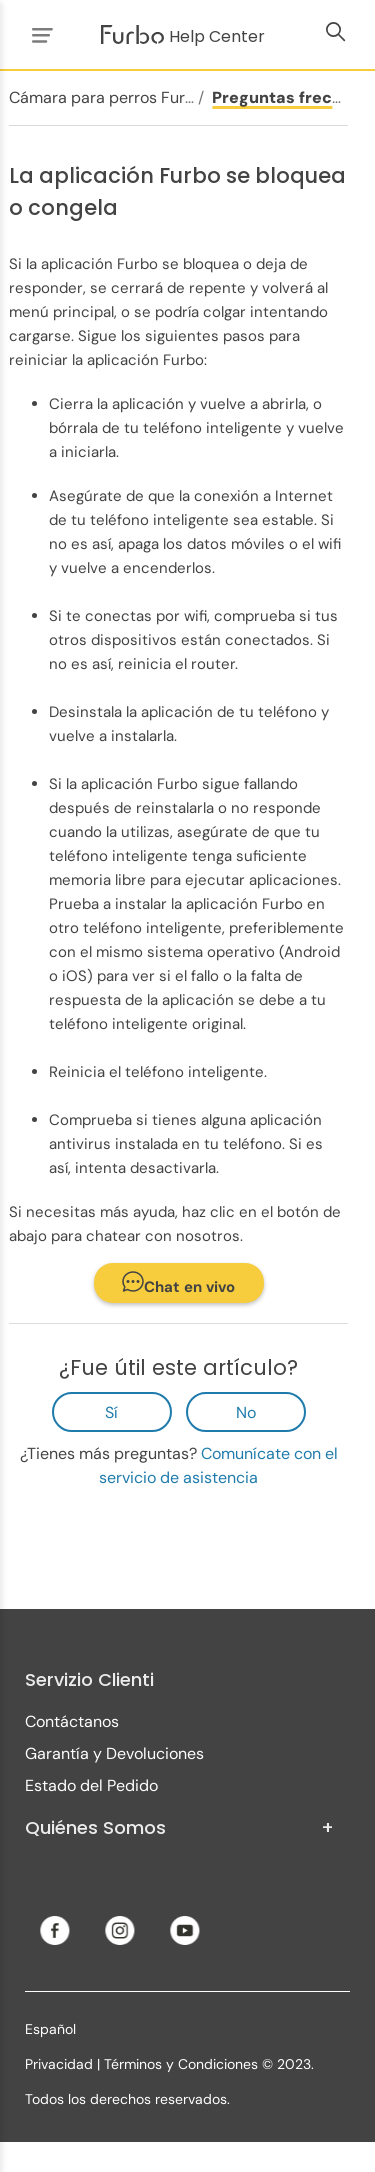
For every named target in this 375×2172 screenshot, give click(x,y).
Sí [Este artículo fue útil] (111, 1412)
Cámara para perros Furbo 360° (126, 97)
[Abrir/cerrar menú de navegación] (39, 34)
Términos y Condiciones (181, 2064)
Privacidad (59, 2064)
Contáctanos (72, 1721)
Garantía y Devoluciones (114, 1753)
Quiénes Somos (179, 1828)
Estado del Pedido (91, 1785)
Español (50, 2029)
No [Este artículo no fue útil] (246, 1412)
